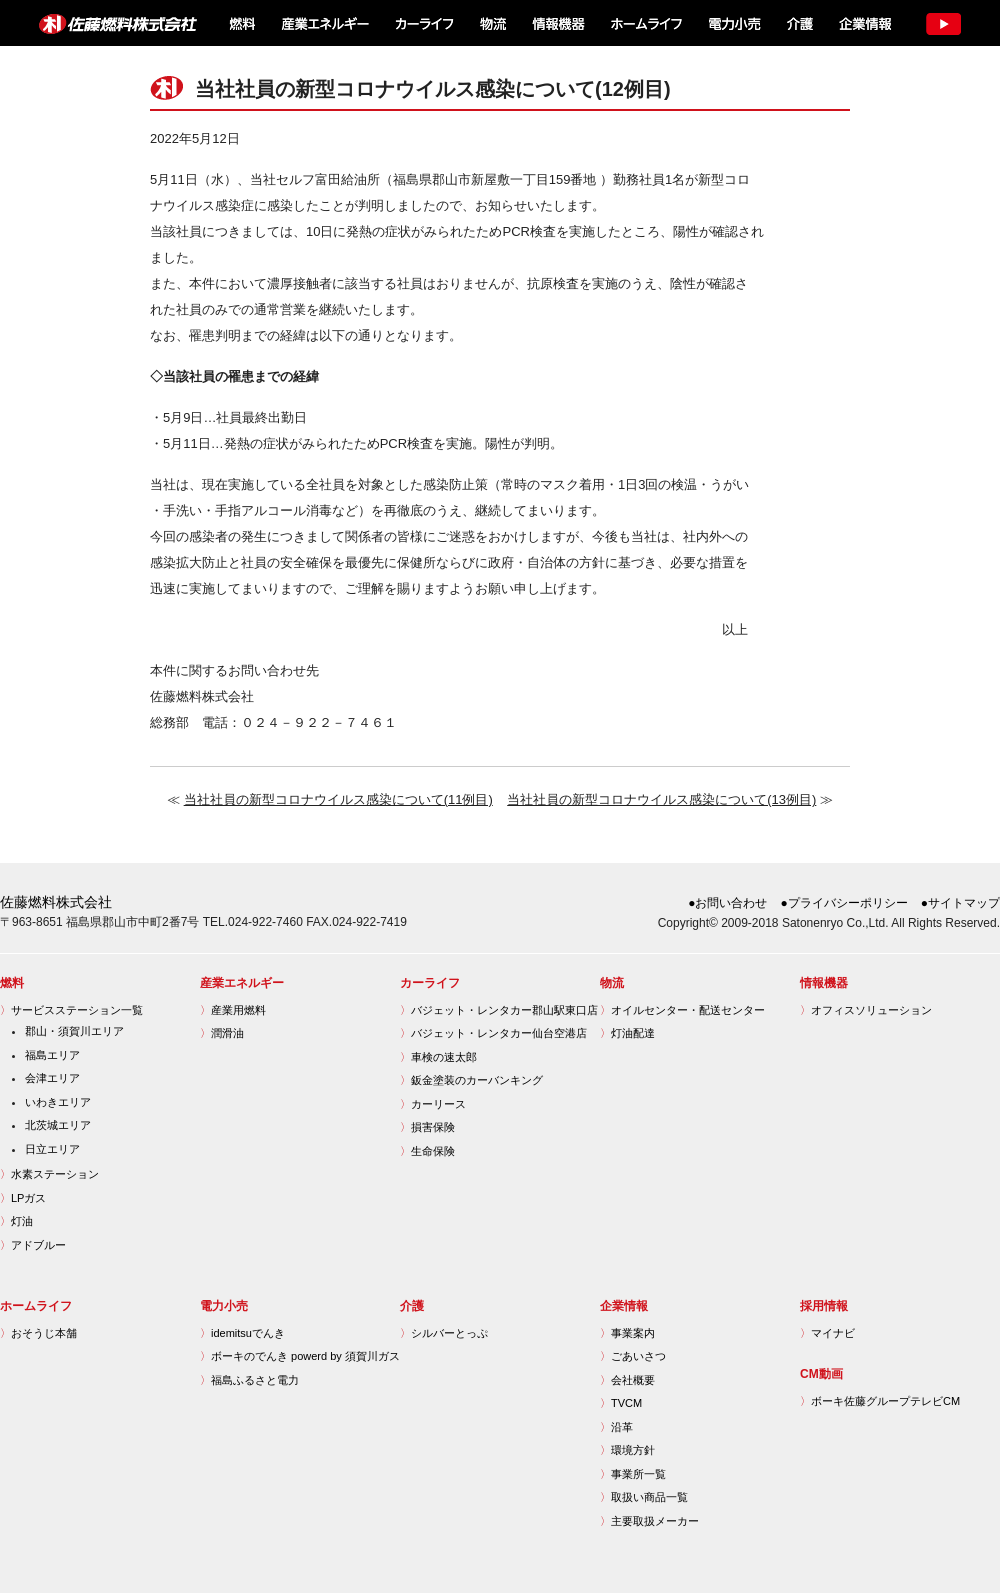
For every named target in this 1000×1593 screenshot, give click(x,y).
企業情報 (863, 23)
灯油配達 (627, 1033)
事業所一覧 (633, 1474)
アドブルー (33, 1245)
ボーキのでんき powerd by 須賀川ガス (300, 1356)
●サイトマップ (960, 903)
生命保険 (427, 1151)
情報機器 (558, 23)
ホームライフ (644, 23)
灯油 (16, 1221)
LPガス (23, 1198)
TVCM (621, 1403)
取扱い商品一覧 (644, 1497)
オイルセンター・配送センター (682, 1010)
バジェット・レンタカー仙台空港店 (493, 1033)
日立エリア (52, 1149)
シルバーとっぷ (444, 1333)
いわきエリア (58, 1102)
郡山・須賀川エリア (74, 1031)
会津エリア (52, 1078)
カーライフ (423, 23)
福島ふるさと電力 (249, 1380)
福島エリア (52, 1055)
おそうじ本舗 (38, 1333)
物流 (493, 23)
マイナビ (827, 1333)
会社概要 (627, 1380)
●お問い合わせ (727, 903)
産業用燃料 (233, 1010)
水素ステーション (49, 1174)
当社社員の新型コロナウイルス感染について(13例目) (661, 799)
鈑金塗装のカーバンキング (471, 1080)
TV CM (942, 23)
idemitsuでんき (242, 1333)
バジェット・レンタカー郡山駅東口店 (499, 1010)
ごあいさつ (633, 1356)
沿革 (616, 1427)
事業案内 (627, 1333)
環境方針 (627, 1450)
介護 (799, 23)
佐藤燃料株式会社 (106, 23)
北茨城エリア (58, 1125)
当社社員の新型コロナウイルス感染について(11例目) (338, 799)
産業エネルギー (324, 23)
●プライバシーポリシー (844, 903)
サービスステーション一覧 (71, 1010)
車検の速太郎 (438, 1057)
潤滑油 (222, 1033)
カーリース (433, 1104)
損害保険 (427, 1127)
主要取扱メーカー (649, 1521)
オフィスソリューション (866, 1010)
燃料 (240, 23)
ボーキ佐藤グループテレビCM (880, 1401)
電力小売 (733, 23)
